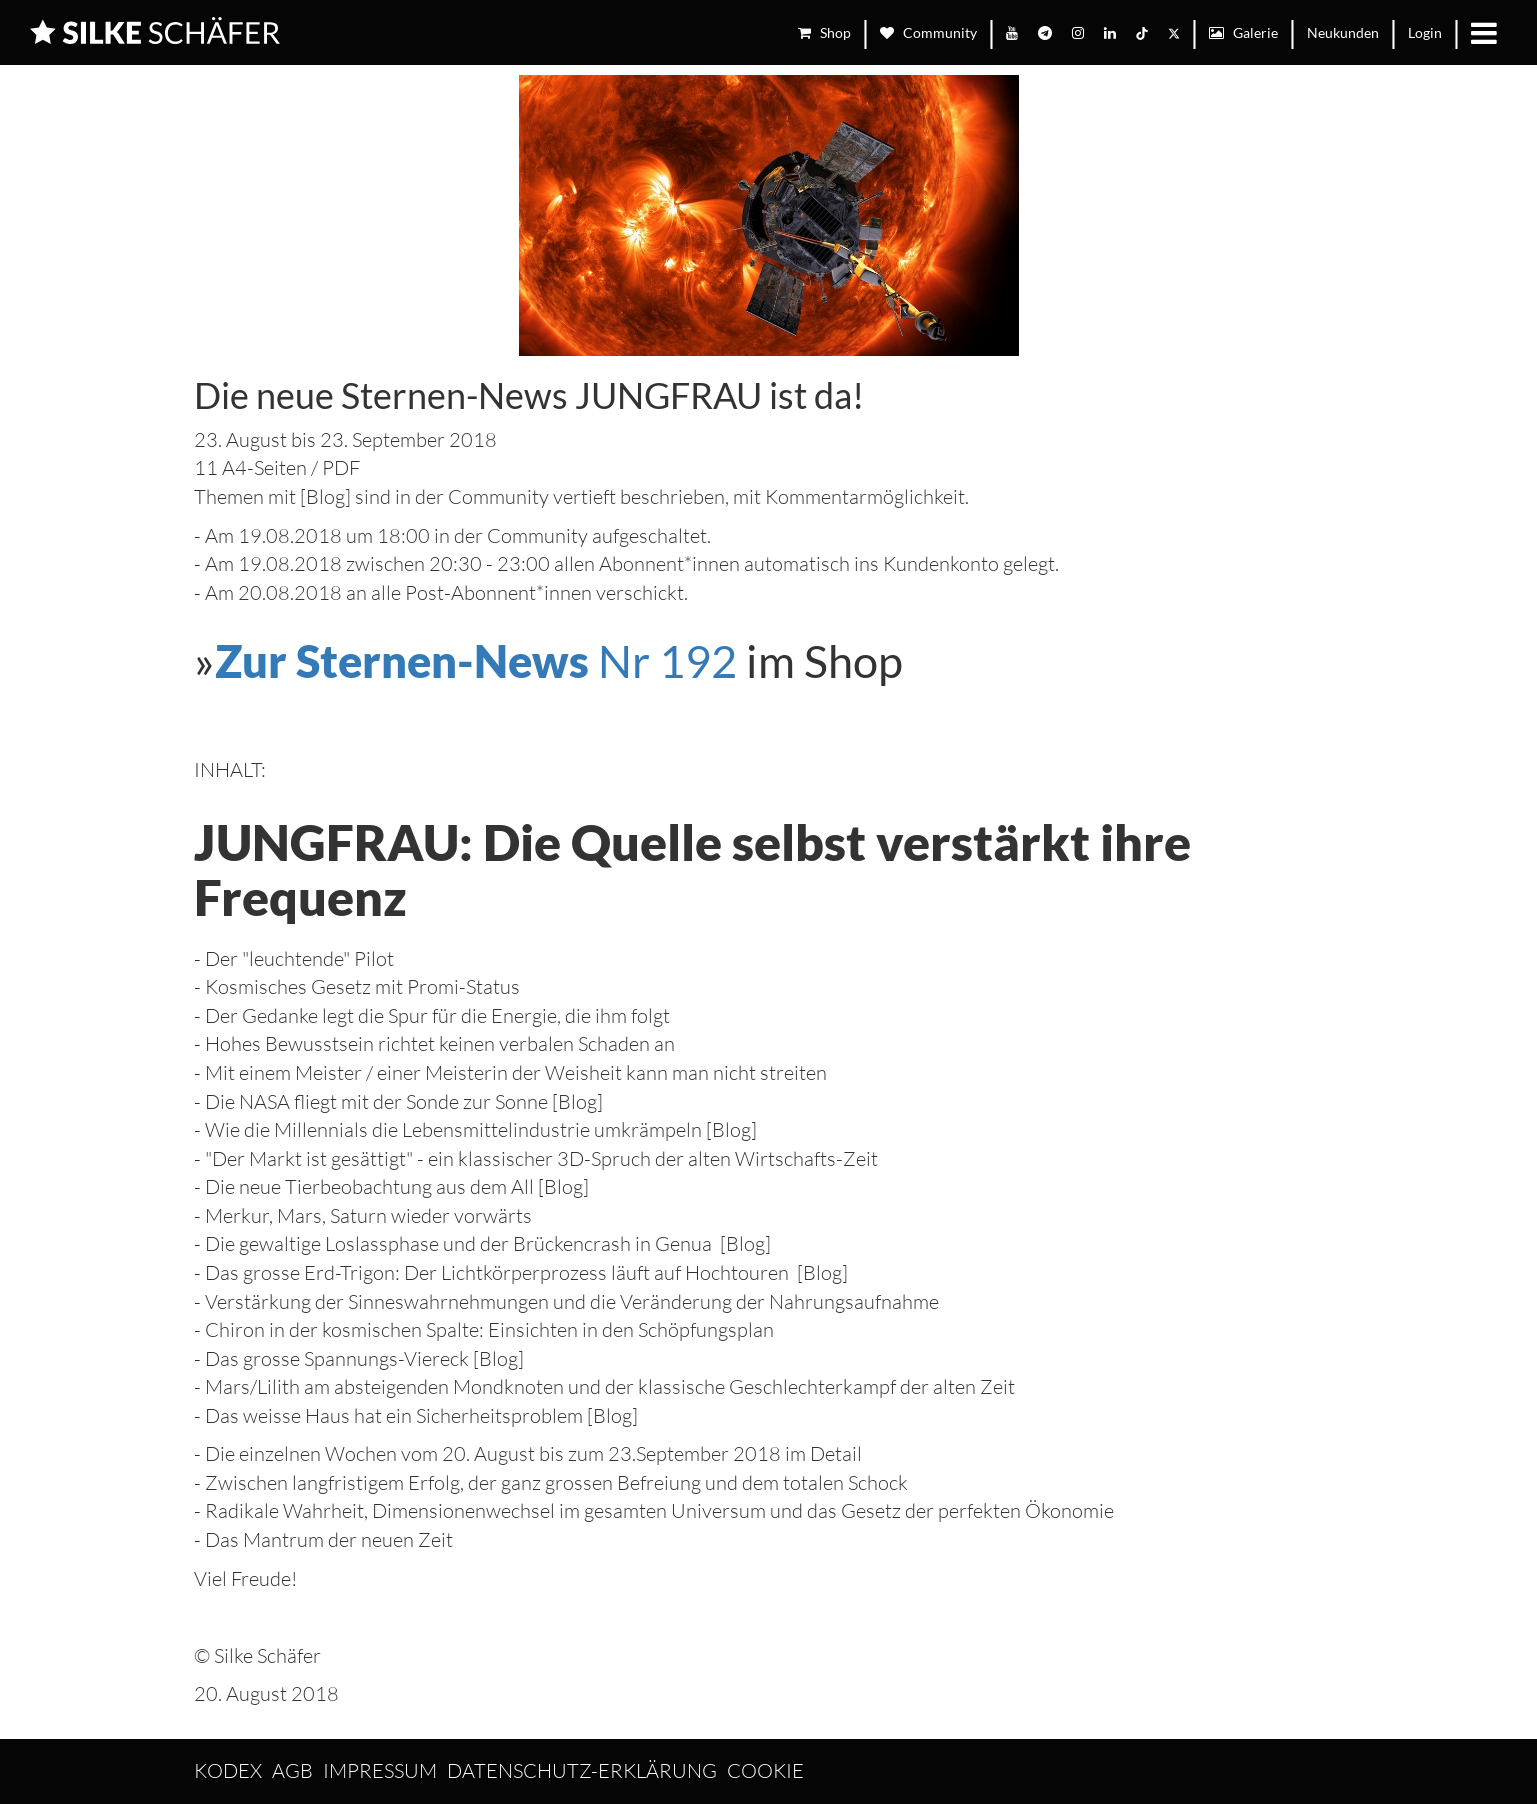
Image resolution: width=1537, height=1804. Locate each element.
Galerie (1243, 32)
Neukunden (1343, 32)
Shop (824, 32)
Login (1425, 32)
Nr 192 (476, 661)
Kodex (228, 1770)
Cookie (765, 1770)
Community (928, 32)
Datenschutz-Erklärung (582, 1770)
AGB (292, 1770)
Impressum (380, 1770)
